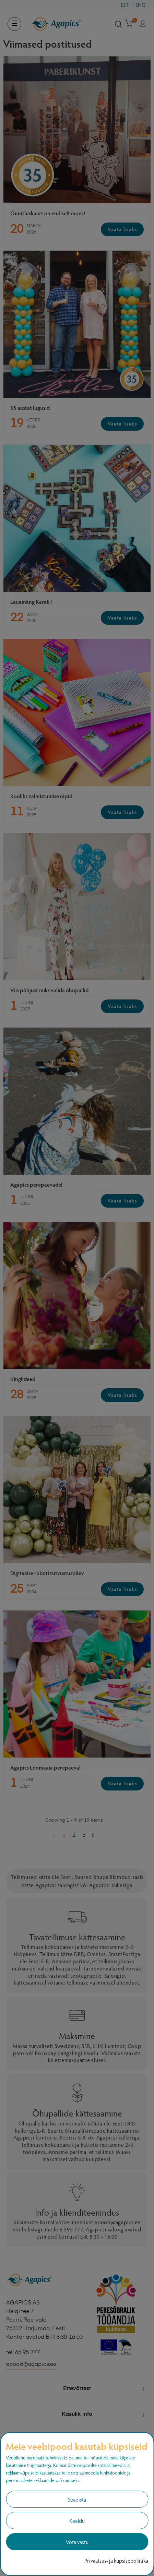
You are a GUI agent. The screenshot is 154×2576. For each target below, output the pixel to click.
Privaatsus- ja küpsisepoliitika (116, 2560)
